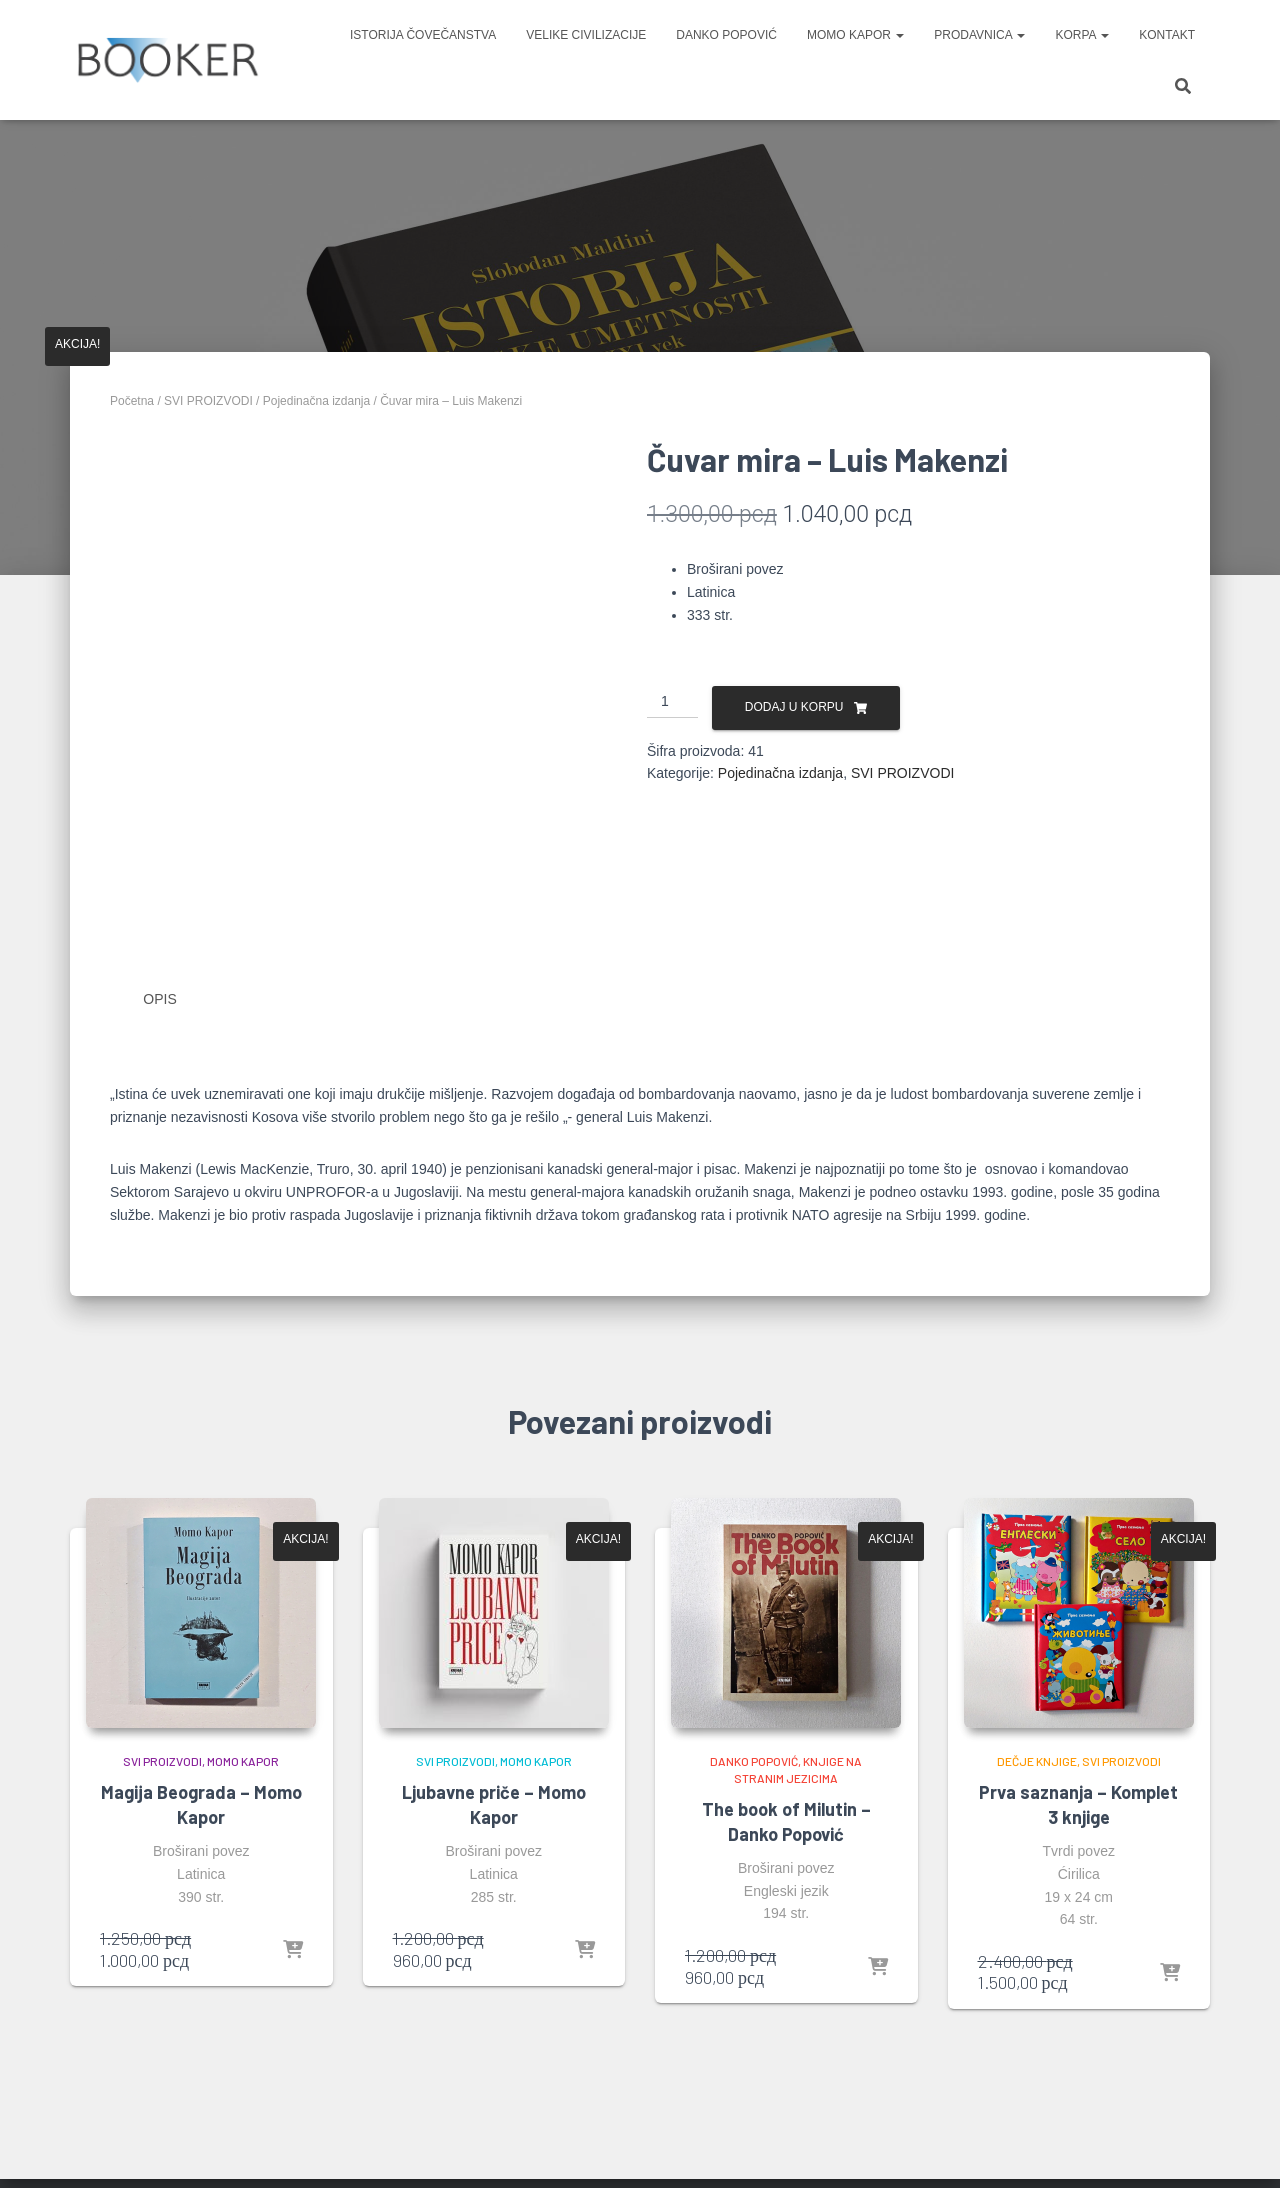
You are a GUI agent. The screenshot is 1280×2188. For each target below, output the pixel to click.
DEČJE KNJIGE (1037, 1761)
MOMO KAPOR (855, 35)
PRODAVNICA (979, 35)
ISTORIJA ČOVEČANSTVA (423, 35)
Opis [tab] (159, 999)
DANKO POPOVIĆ (726, 35)
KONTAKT (1167, 35)
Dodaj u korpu (794, 707)
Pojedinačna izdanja (316, 401)
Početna (132, 401)
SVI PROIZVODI (208, 401)
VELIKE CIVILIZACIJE (586, 35)
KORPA (1082, 35)
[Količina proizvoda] (672, 702)
